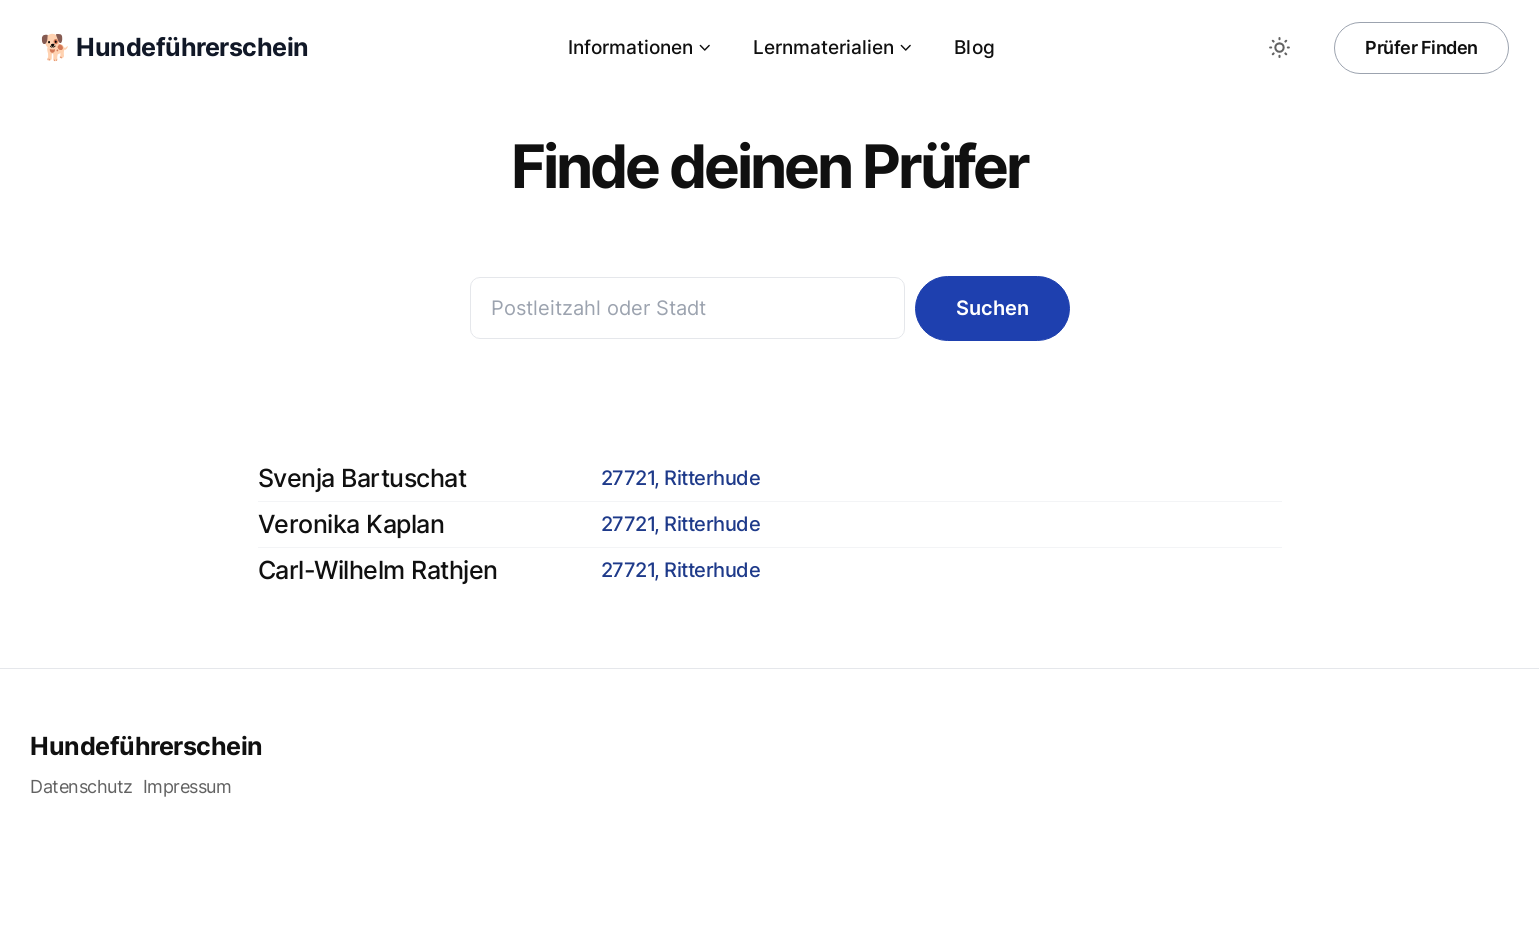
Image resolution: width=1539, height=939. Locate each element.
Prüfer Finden (1421, 47)
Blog (974, 47)
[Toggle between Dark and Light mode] (1279, 48)
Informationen (640, 47)
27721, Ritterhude (681, 478)
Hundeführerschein (146, 746)
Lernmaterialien (833, 47)
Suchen (992, 308)
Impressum (187, 786)
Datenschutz (81, 786)
